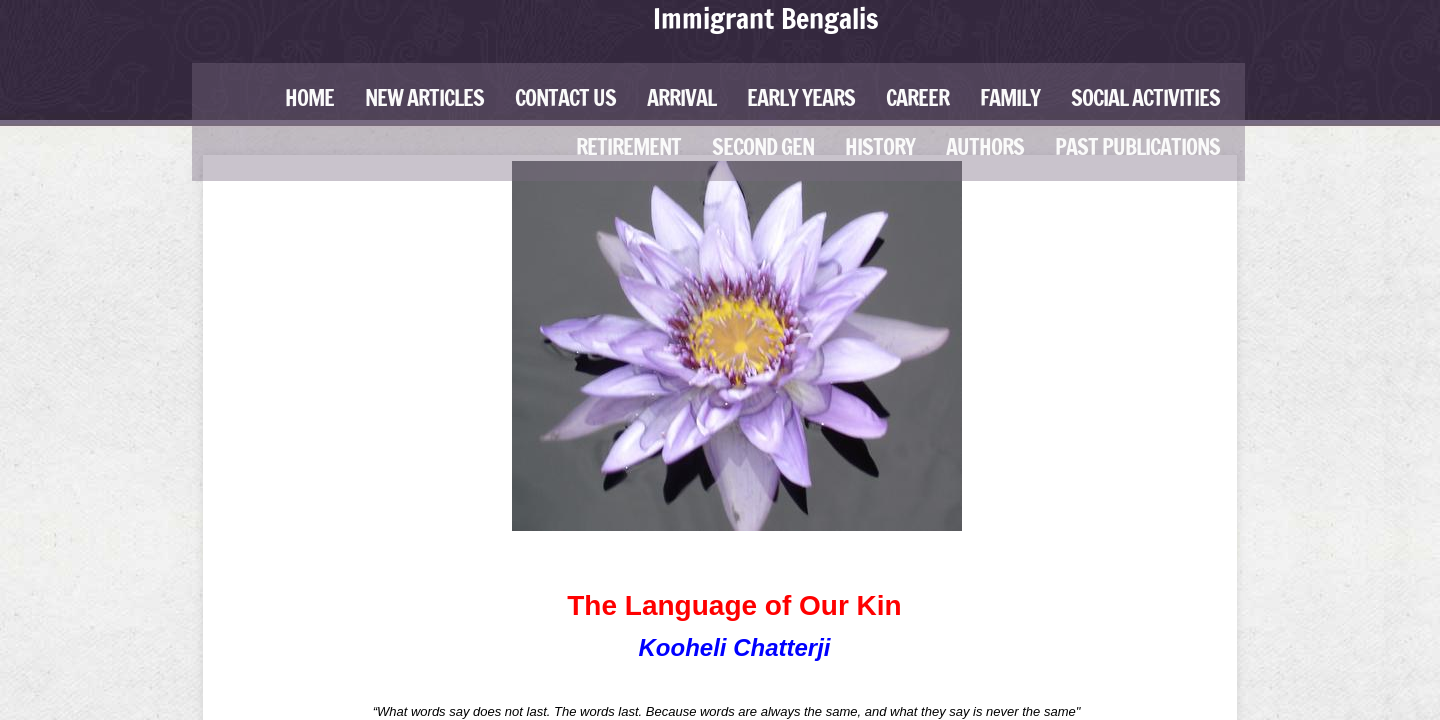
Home (309, 97)
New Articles (424, 97)
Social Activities (1145, 97)
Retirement (628, 146)
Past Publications (1137, 146)
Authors (985, 146)
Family (1010, 97)
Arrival (681, 97)
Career (917, 97)
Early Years (801, 97)
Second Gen (763, 146)
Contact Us (565, 97)
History (880, 146)
